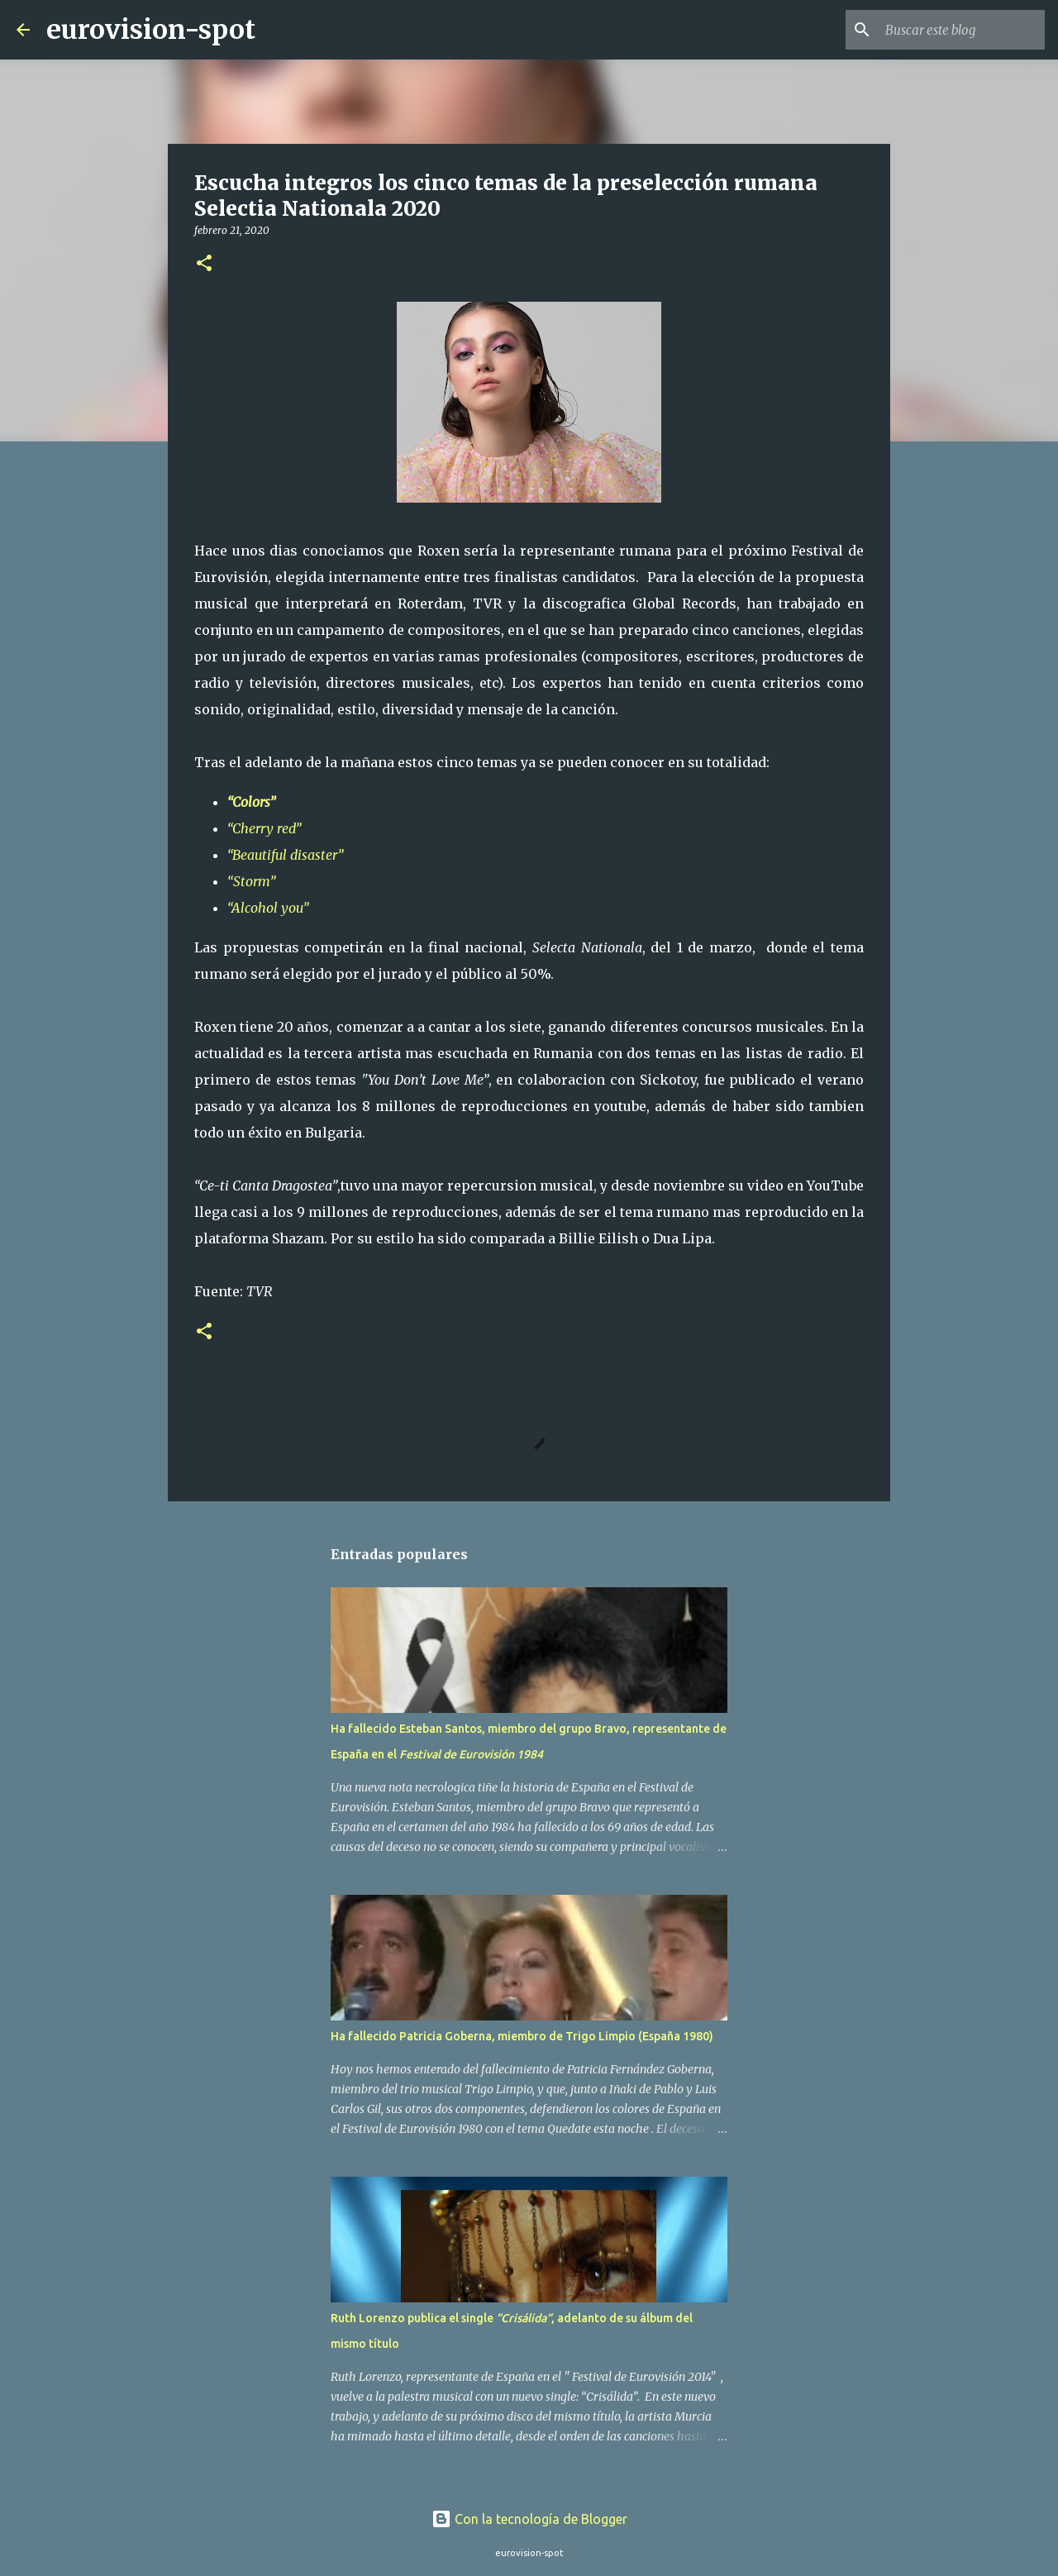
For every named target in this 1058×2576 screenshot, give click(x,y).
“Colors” (251, 802)
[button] (204, 264)
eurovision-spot (150, 29)
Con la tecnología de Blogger (529, 2519)
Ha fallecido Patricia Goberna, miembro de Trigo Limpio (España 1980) (522, 2036)
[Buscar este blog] (958, 30)
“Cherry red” (264, 828)
